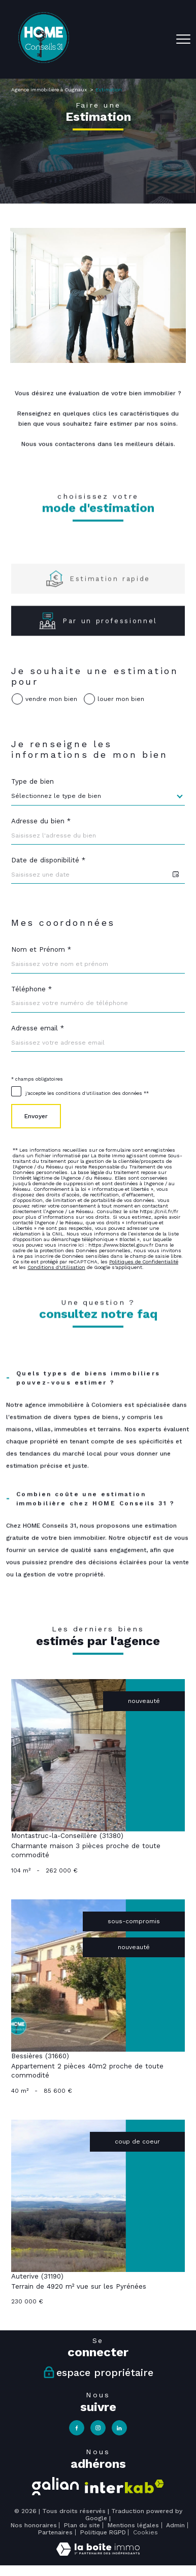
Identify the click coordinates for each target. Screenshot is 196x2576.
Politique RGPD (103, 2216)
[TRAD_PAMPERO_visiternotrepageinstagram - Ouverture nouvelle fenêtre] (98, 2112)
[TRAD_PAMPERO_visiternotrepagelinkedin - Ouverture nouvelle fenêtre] (119, 2112)
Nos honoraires (34, 2209)
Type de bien (32, 781)
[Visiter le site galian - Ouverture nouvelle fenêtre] (55, 2170)
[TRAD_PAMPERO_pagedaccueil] (43, 60)
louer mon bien (120, 699)
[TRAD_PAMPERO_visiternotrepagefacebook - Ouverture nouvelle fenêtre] (76, 2112)
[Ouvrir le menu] (183, 39)
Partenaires (55, 2216)
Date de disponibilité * (48, 860)
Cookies (145, 2217)
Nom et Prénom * (41, 949)
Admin (175, 2209)
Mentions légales (133, 2209)
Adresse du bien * (41, 821)
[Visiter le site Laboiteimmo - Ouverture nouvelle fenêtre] (98, 2238)
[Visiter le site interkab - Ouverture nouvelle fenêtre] (124, 2170)
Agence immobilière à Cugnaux (49, 89)
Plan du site (82, 2209)
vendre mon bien (51, 699)
